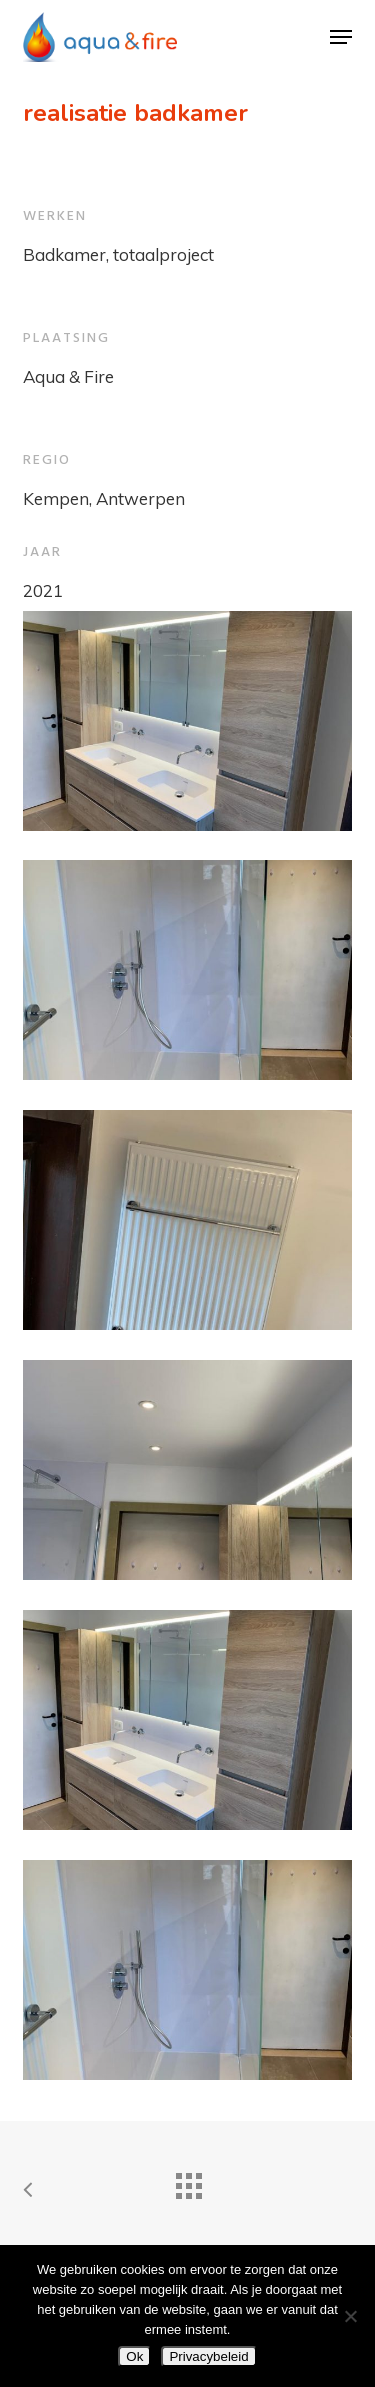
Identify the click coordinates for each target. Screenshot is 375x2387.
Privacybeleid (208, 2356)
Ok (134, 2356)
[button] (341, 37)
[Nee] (350, 2316)
